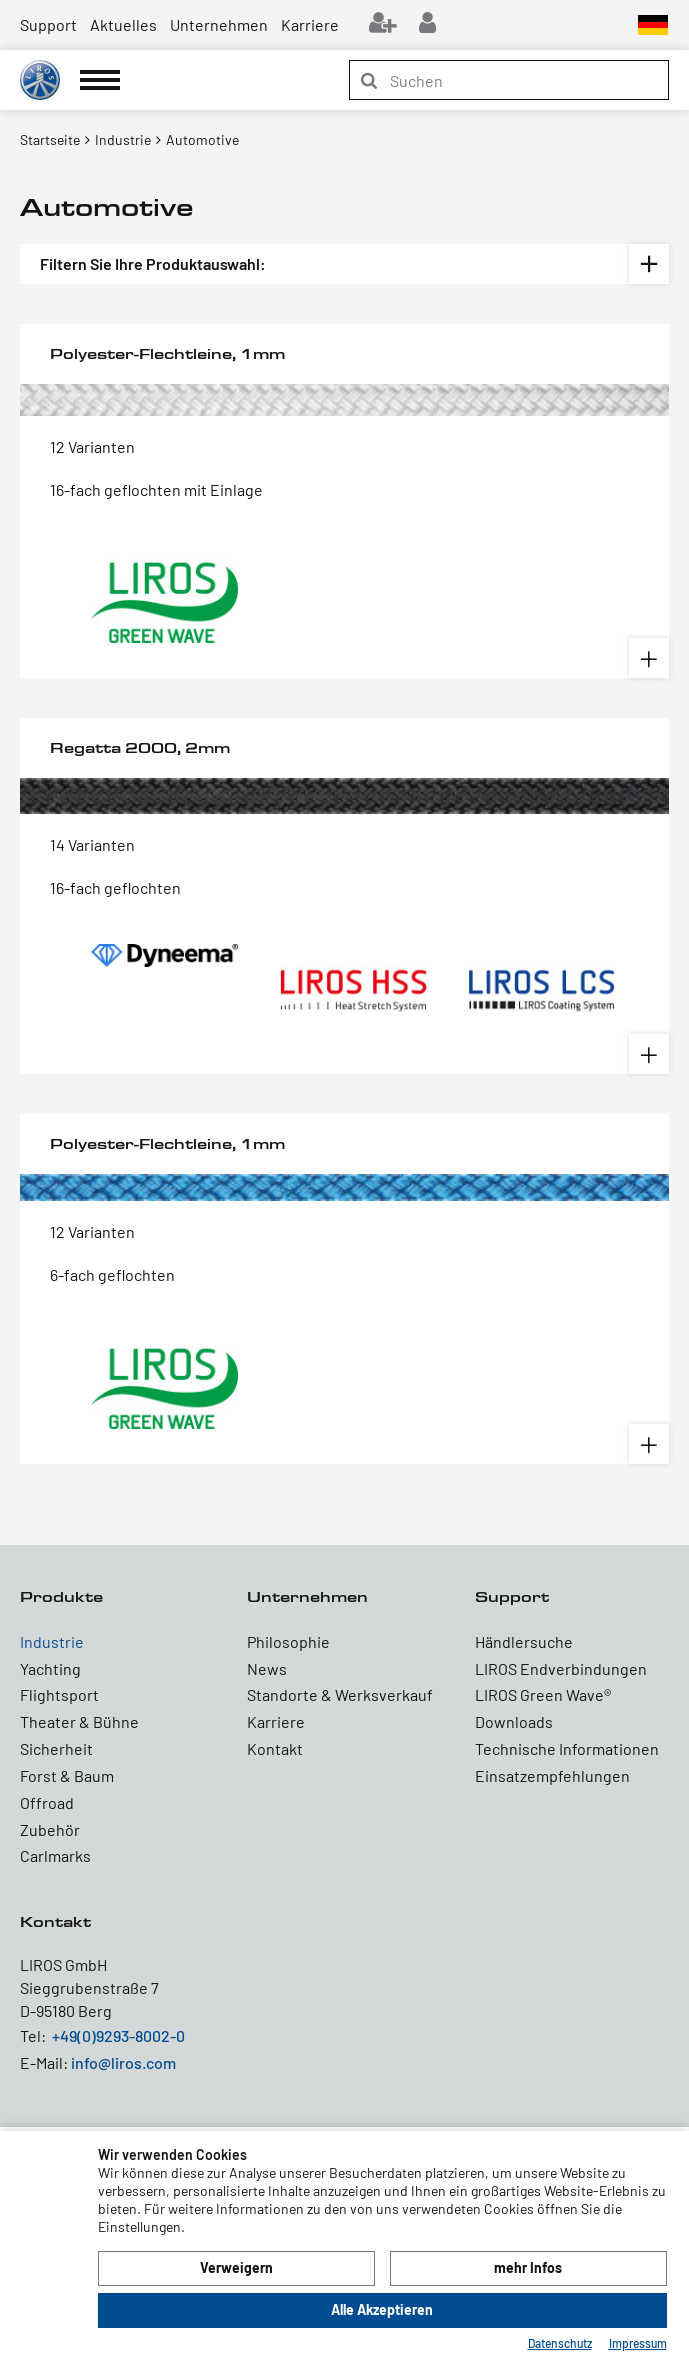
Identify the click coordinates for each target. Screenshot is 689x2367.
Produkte (61, 1596)
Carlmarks (55, 1855)
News (267, 1668)
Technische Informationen (567, 1748)
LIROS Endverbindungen (561, 1668)
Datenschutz (560, 2343)
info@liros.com (123, 2062)
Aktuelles (123, 24)
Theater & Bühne (79, 1721)
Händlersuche (524, 1641)
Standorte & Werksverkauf (340, 1694)
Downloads (514, 1721)
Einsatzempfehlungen (552, 1775)
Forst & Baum (67, 1775)
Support (48, 24)
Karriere (310, 24)
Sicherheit (56, 1748)
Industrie (52, 1641)
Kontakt (275, 1748)
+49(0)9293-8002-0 (118, 2035)
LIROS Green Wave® (543, 1694)
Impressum (638, 2343)
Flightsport (59, 1694)
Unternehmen (219, 24)
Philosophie (288, 1641)
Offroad (47, 1802)
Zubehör (50, 1829)
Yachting (50, 1668)
